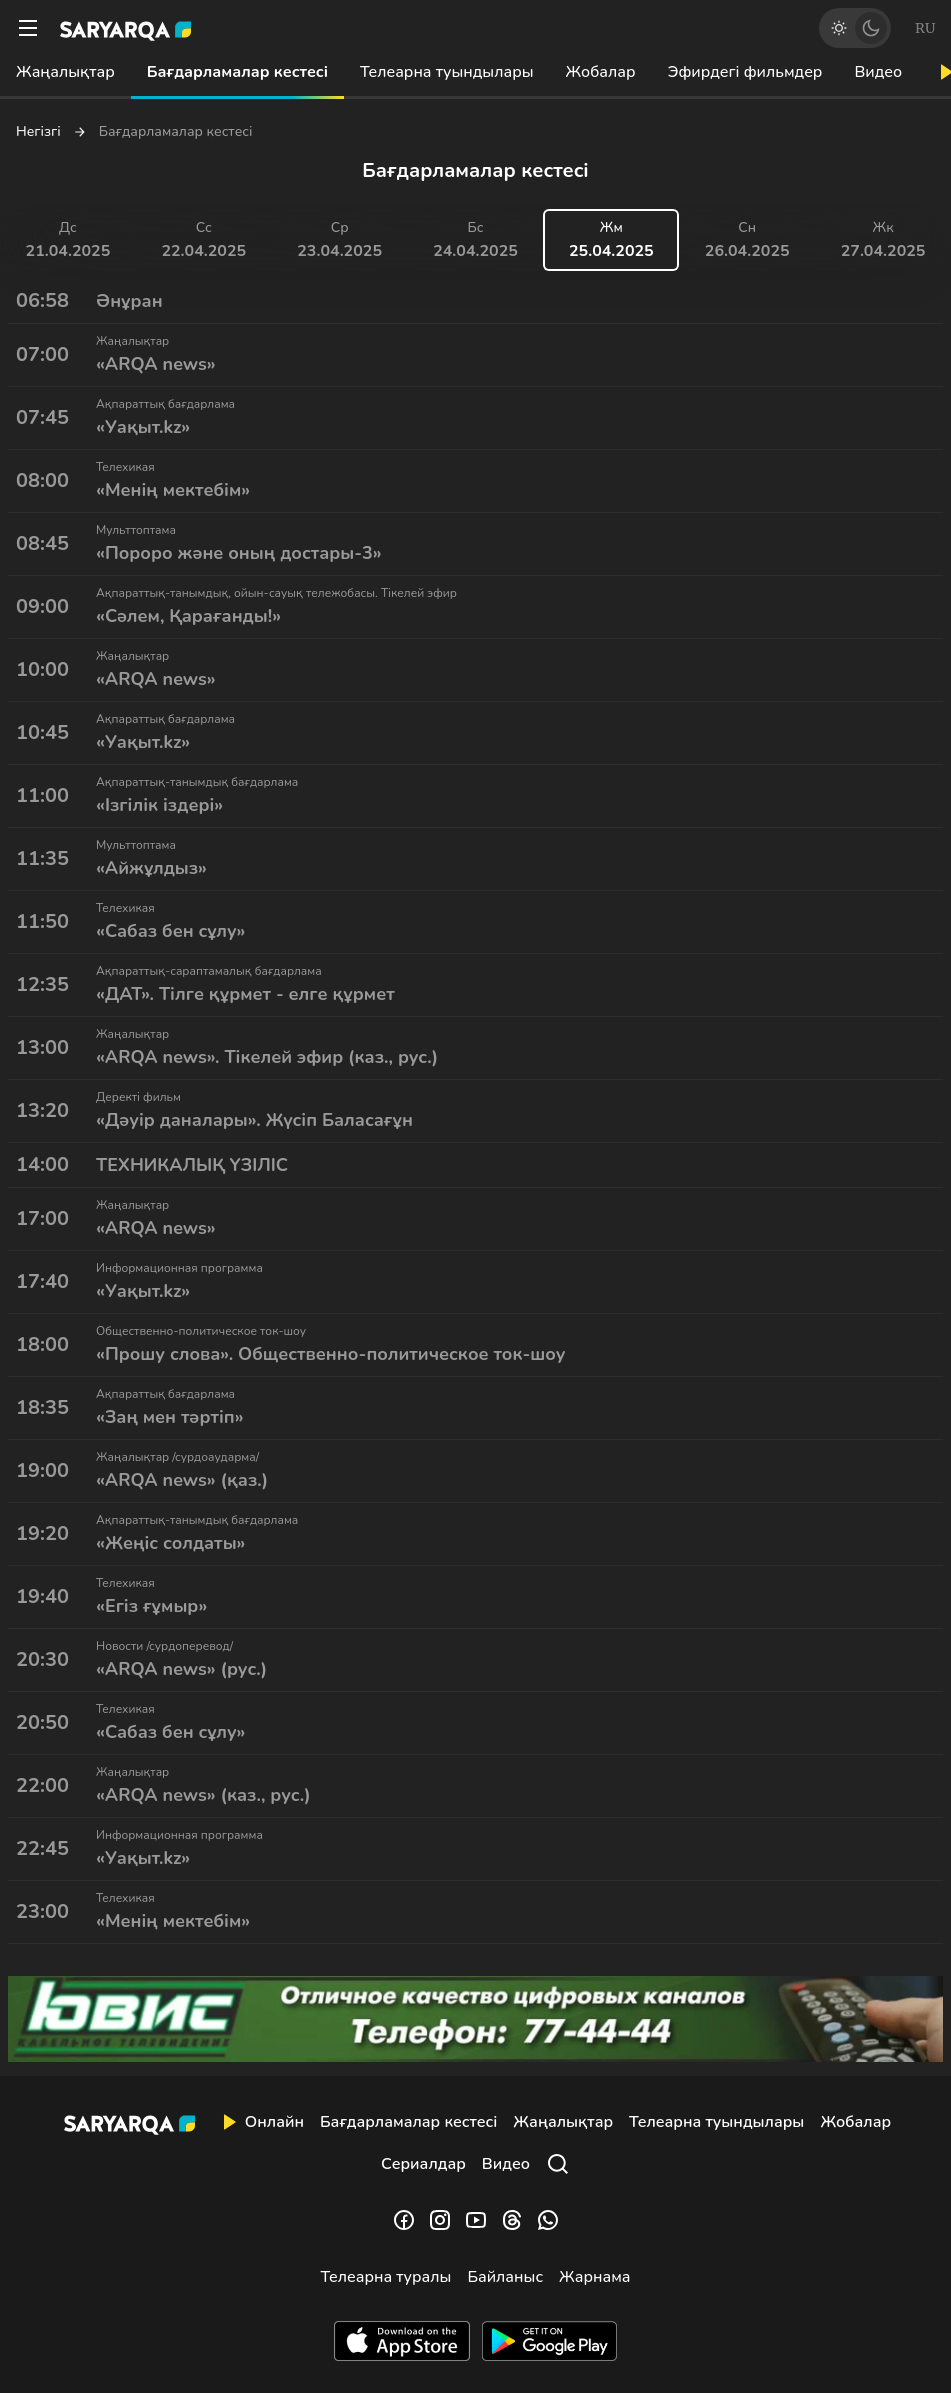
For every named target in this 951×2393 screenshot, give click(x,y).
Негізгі (38, 132)
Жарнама (594, 2277)
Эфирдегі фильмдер (745, 72)
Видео (878, 72)
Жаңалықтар (65, 72)
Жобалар (601, 72)
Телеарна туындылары (447, 72)
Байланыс (505, 2277)
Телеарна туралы (386, 2277)
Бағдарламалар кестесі (237, 72)
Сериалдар (423, 2164)
